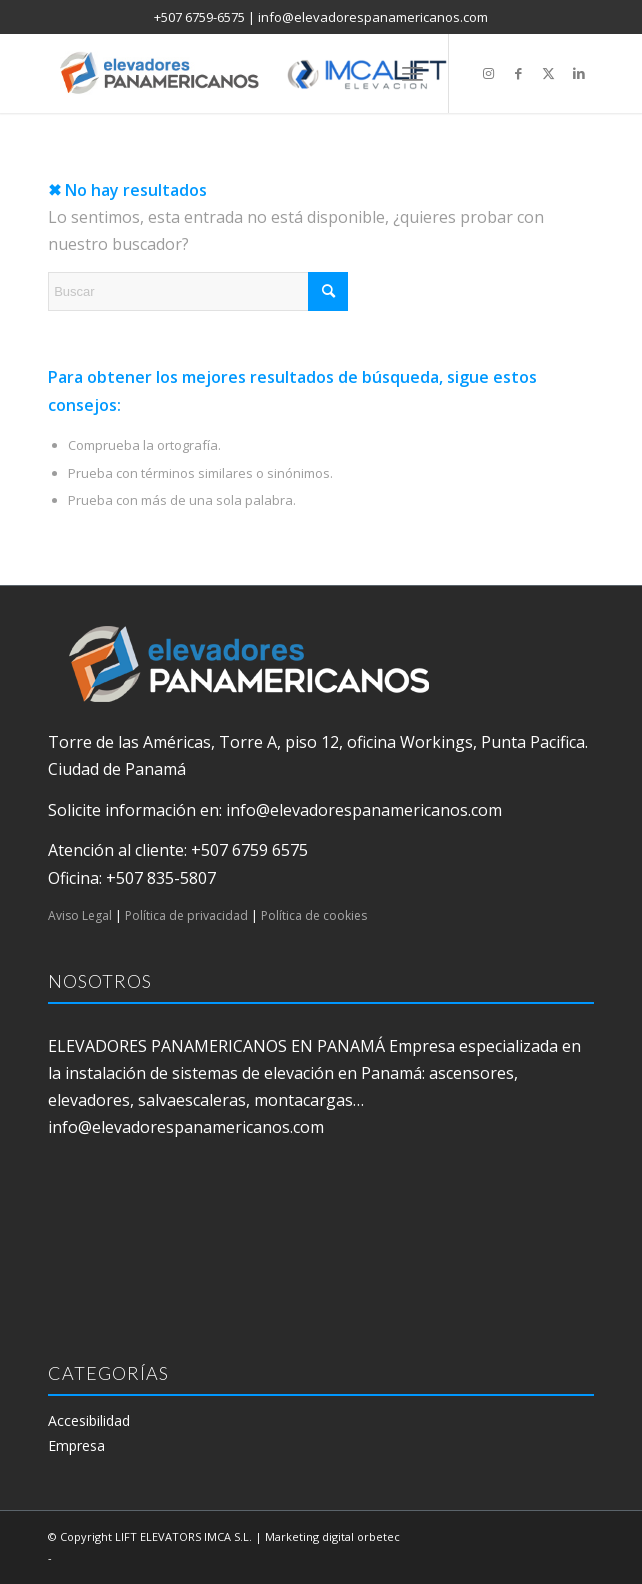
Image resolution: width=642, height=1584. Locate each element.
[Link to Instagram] (489, 73)
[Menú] (412, 73)
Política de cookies (314, 915)
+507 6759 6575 (249, 850)
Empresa (76, 1445)
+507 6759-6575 (199, 17)
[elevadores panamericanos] (266, 73)
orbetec (378, 1536)
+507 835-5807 (161, 878)
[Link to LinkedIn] (579, 73)
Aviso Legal (80, 915)
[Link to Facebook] (519, 73)
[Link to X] (549, 73)
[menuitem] (412, 73)
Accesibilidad (89, 1420)
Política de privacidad (186, 915)
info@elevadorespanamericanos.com (373, 17)
